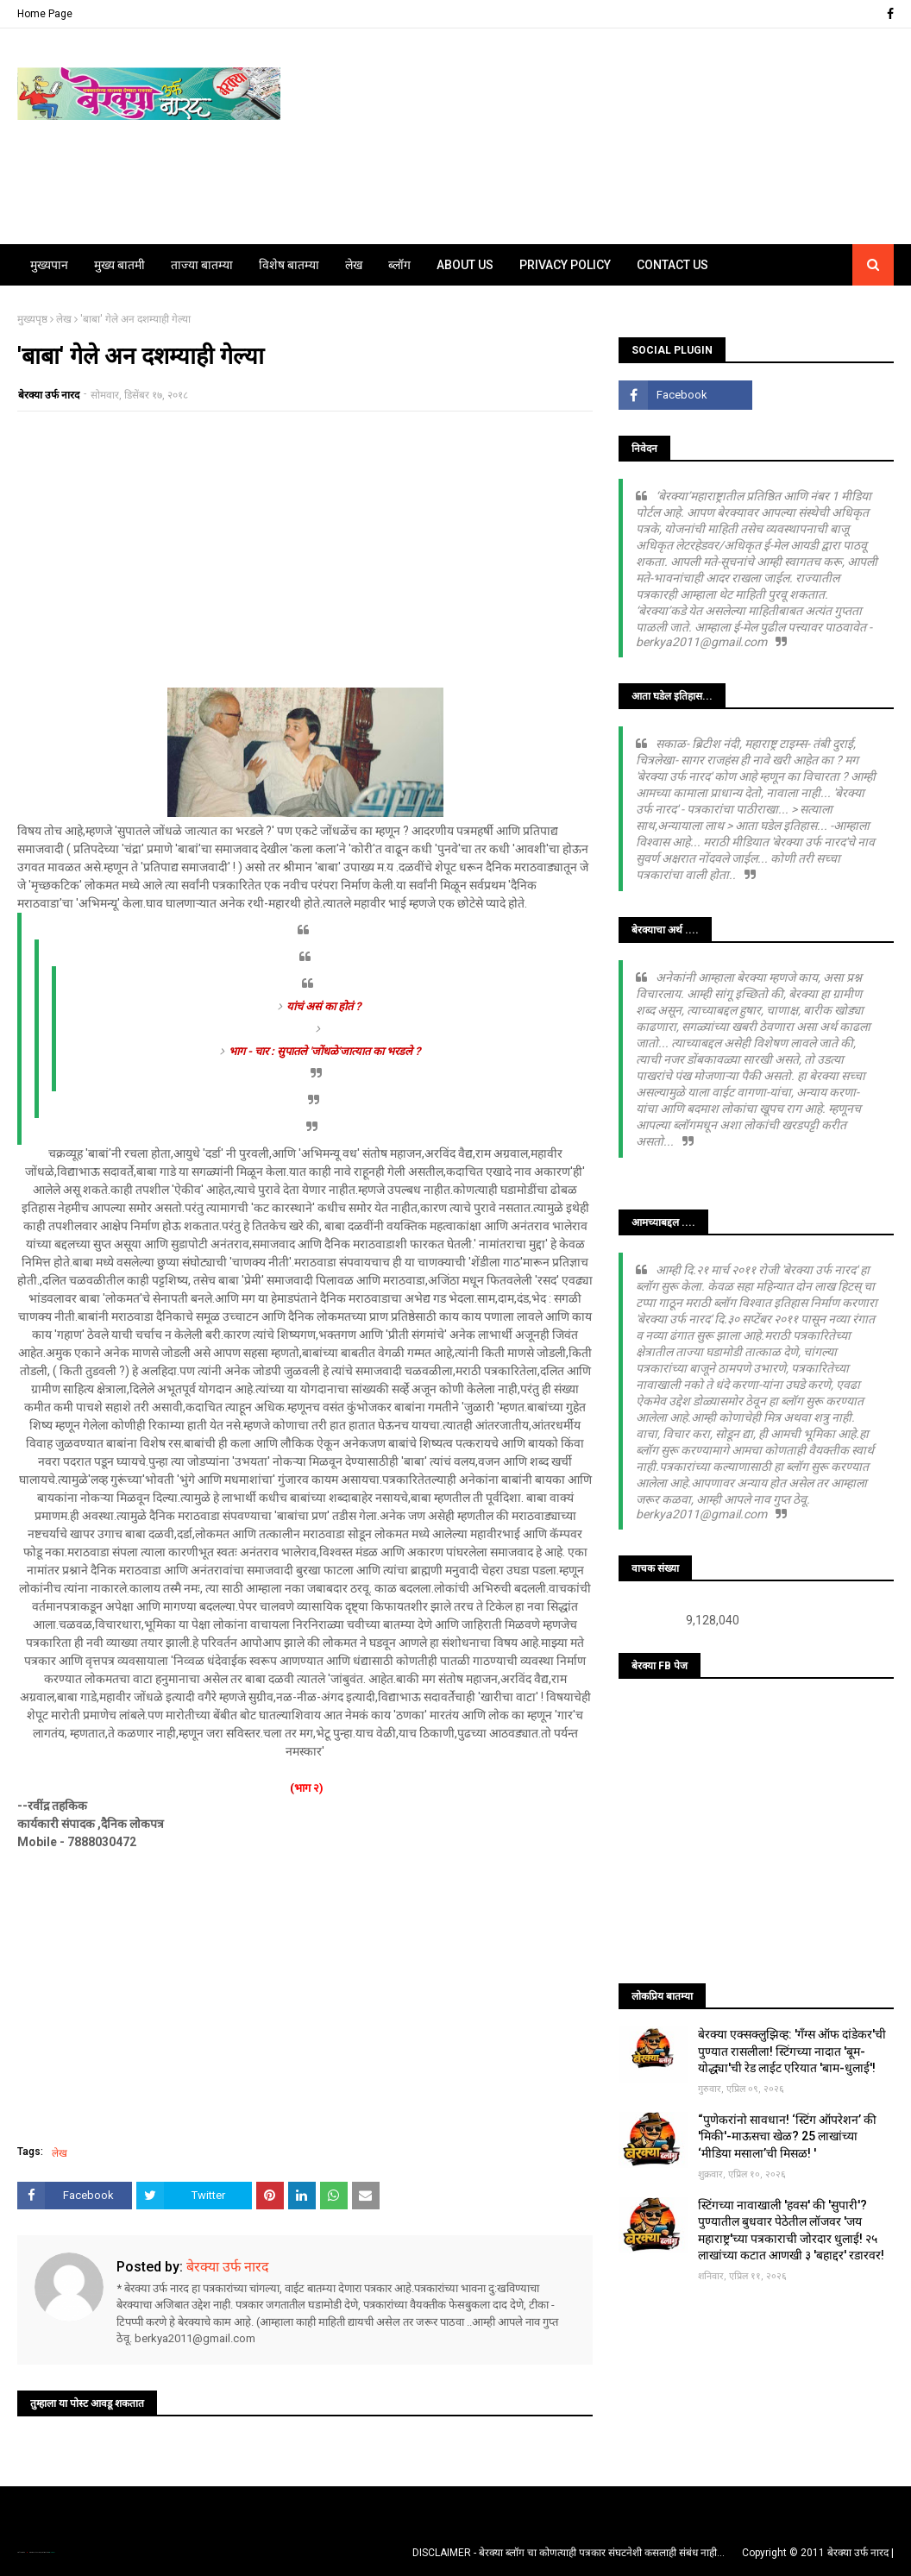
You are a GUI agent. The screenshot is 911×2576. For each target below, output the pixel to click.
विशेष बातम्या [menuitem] (289, 265)
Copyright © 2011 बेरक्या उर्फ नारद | (818, 2553)
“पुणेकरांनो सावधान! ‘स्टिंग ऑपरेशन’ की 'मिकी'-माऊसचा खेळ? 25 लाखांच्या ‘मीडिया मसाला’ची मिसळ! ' (787, 2136)
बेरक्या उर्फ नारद (48, 395)
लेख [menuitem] (353, 265)
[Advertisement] (305, 549)
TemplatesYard (35, 2552)
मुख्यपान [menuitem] (49, 265)
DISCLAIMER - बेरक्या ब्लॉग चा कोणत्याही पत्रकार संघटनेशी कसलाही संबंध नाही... (568, 2553)
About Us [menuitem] (465, 265)
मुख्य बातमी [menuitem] (119, 265)
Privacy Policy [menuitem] (565, 265)
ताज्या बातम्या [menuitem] (202, 265)
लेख (64, 319)
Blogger (51, 2552)
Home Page (44, 14)
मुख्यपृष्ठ (32, 319)
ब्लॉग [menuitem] (399, 265)
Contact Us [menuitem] (672, 265)
